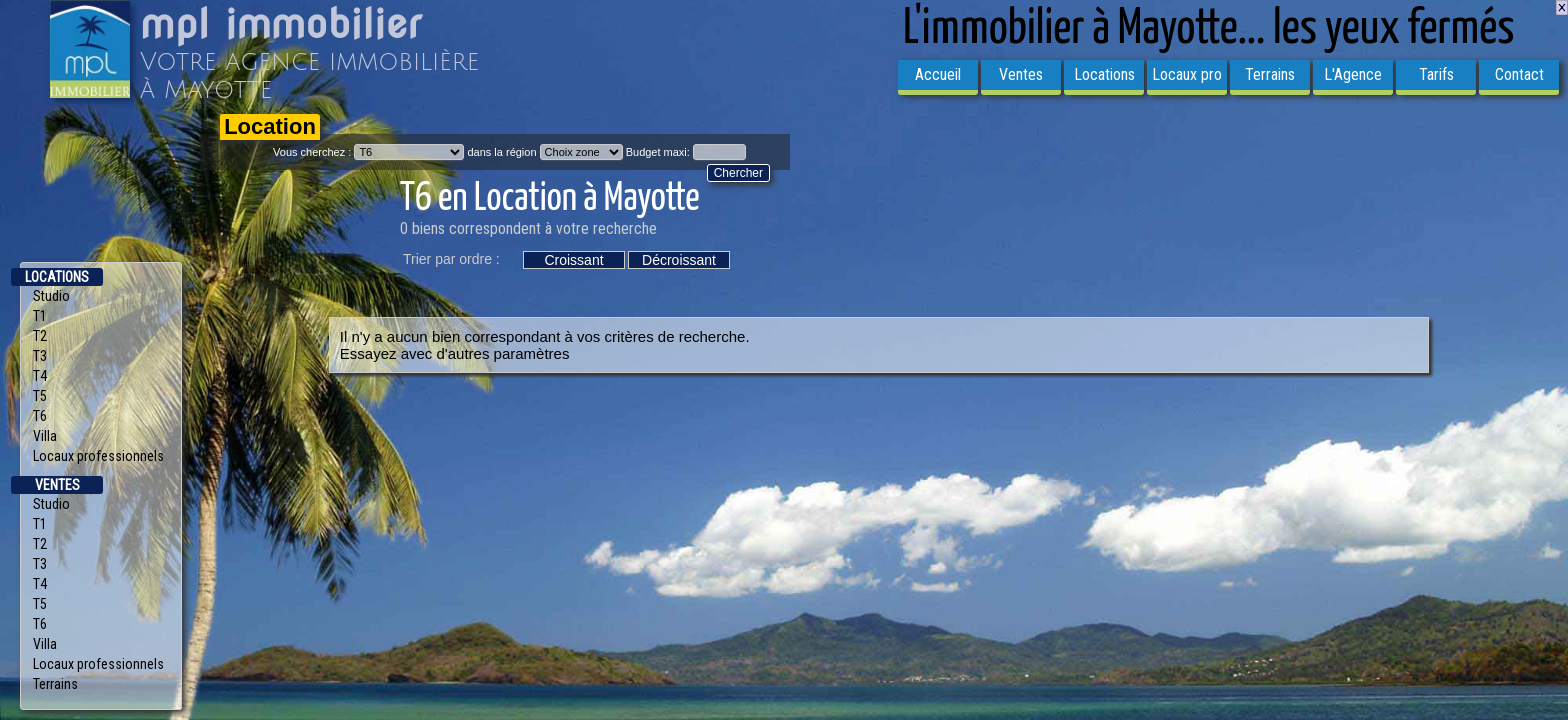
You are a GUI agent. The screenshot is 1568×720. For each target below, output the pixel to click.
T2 (40, 336)
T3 (40, 356)
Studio (51, 296)
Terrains (1270, 74)
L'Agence (1353, 74)
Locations (1104, 74)
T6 (40, 416)
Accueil (938, 74)
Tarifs (1436, 74)
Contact (1519, 74)
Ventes (1021, 74)
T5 (40, 396)
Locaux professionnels (98, 456)
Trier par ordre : (451, 259)
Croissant (573, 260)
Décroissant (679, 260)
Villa (45, 436)
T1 (40, 316)
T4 (40, 376)
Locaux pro (1187, 74)
